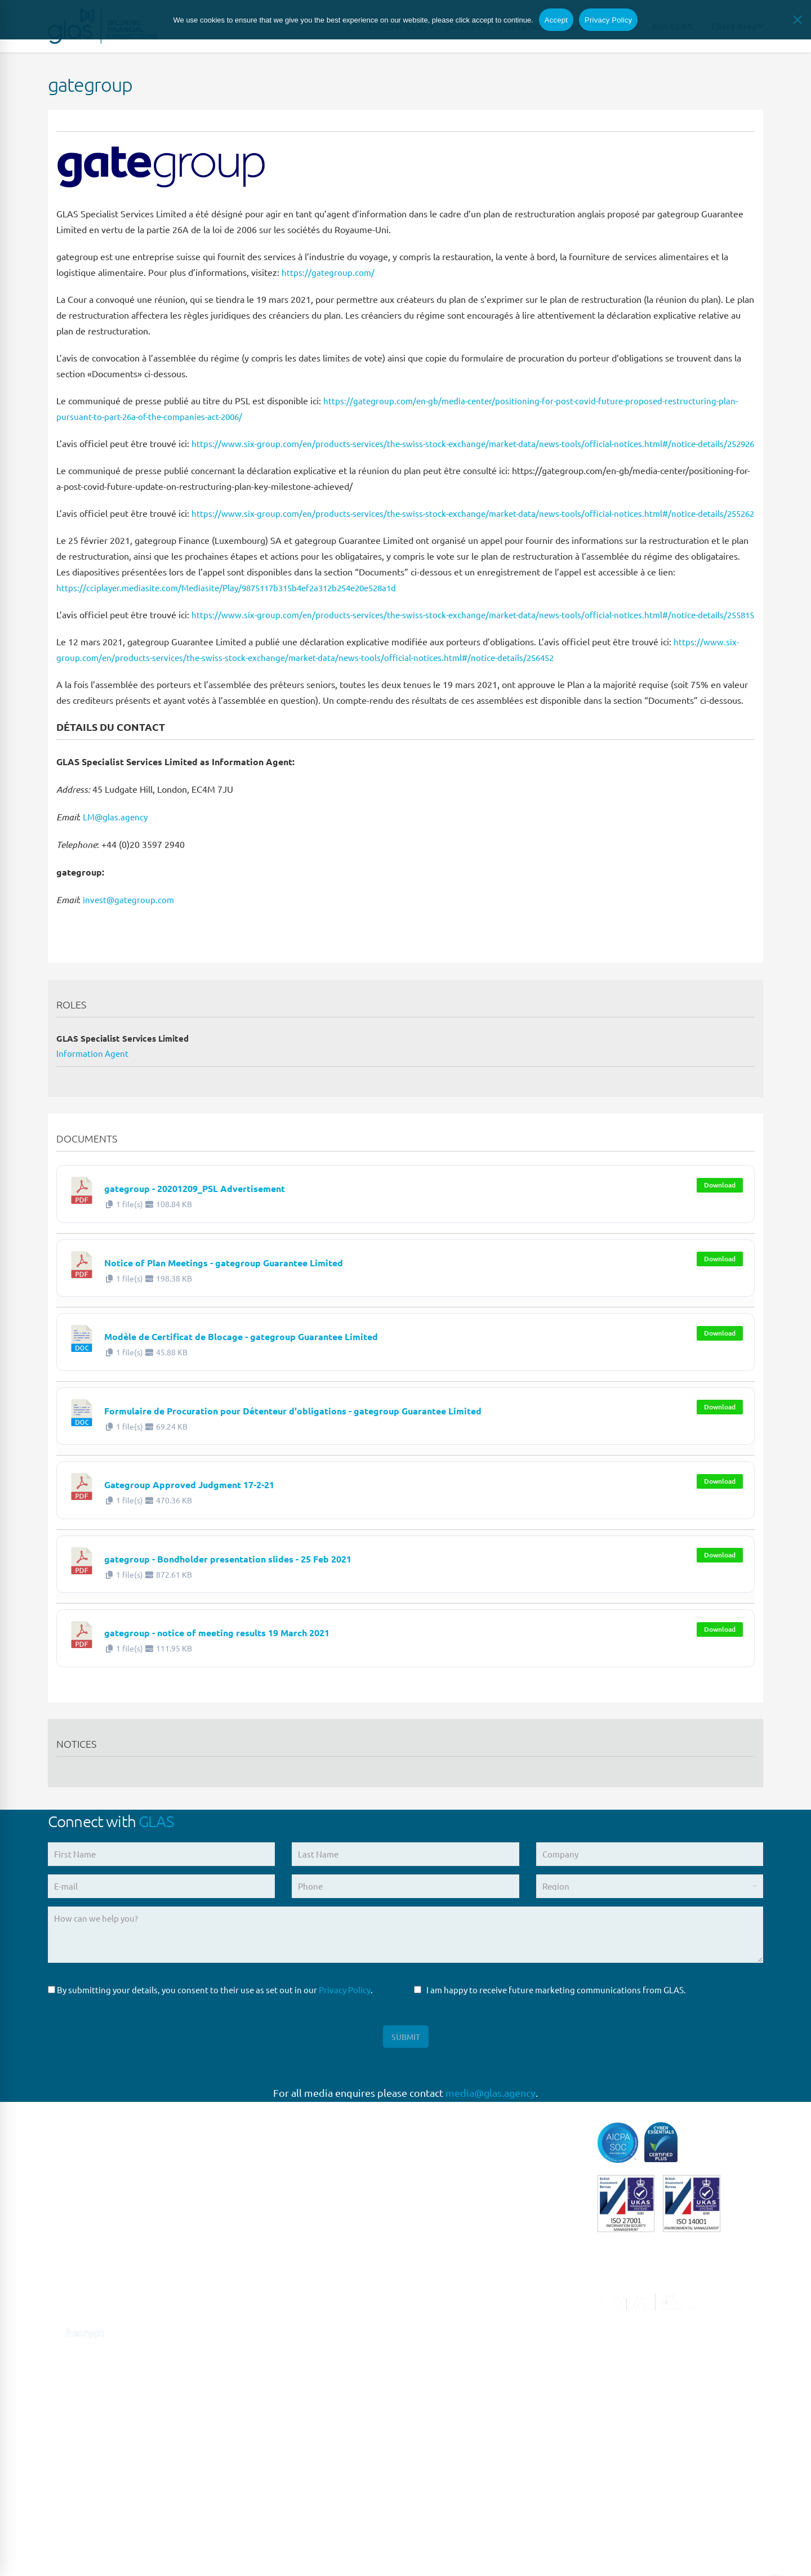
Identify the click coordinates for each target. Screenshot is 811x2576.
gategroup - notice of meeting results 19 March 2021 (274, 1678)
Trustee (428, 2411)
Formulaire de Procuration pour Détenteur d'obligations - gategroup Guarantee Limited (388, 1456)
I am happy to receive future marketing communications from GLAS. (550, 2037)
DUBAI (243, 2515)
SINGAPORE (254, 2422)
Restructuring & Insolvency (465, 2341)
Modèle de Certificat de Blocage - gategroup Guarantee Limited (310, 1382)
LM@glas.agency (116, 863)
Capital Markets (444, 2179)
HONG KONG (255, 2539)
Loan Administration (453, 2295)
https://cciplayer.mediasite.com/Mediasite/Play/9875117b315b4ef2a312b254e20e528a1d (236, 618)
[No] (797, 21)
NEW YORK (252, 2376)
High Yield (433, 2248)
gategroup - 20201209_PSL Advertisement (241, 1234)
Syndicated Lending (451, 2388)
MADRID (247, 2306)
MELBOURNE (256, 2492)
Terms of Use (175, 2553)
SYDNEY (247, 2446)
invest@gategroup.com (129, 946)
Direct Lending (442, 2202)
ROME (243, 2329)
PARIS (242, 2260)
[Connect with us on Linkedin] (54, 2352)
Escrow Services (444, 2225)
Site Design (291, 2553)
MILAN (244, 2353)
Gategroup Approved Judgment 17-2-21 (233, 1530)
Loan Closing (439, 2318)
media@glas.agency (490, 2143)
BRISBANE (251, 2469)
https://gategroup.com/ (329, 272)
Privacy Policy (345, 2037)
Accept (556, 21)
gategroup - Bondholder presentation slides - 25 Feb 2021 (291, 1604)
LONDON (249, 2236)
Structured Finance (450, 2365)
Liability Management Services (472, 2272)
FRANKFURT (254, 2283)
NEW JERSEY (256, 2399)
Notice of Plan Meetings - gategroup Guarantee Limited (284, 1308)
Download (720, 1232)
